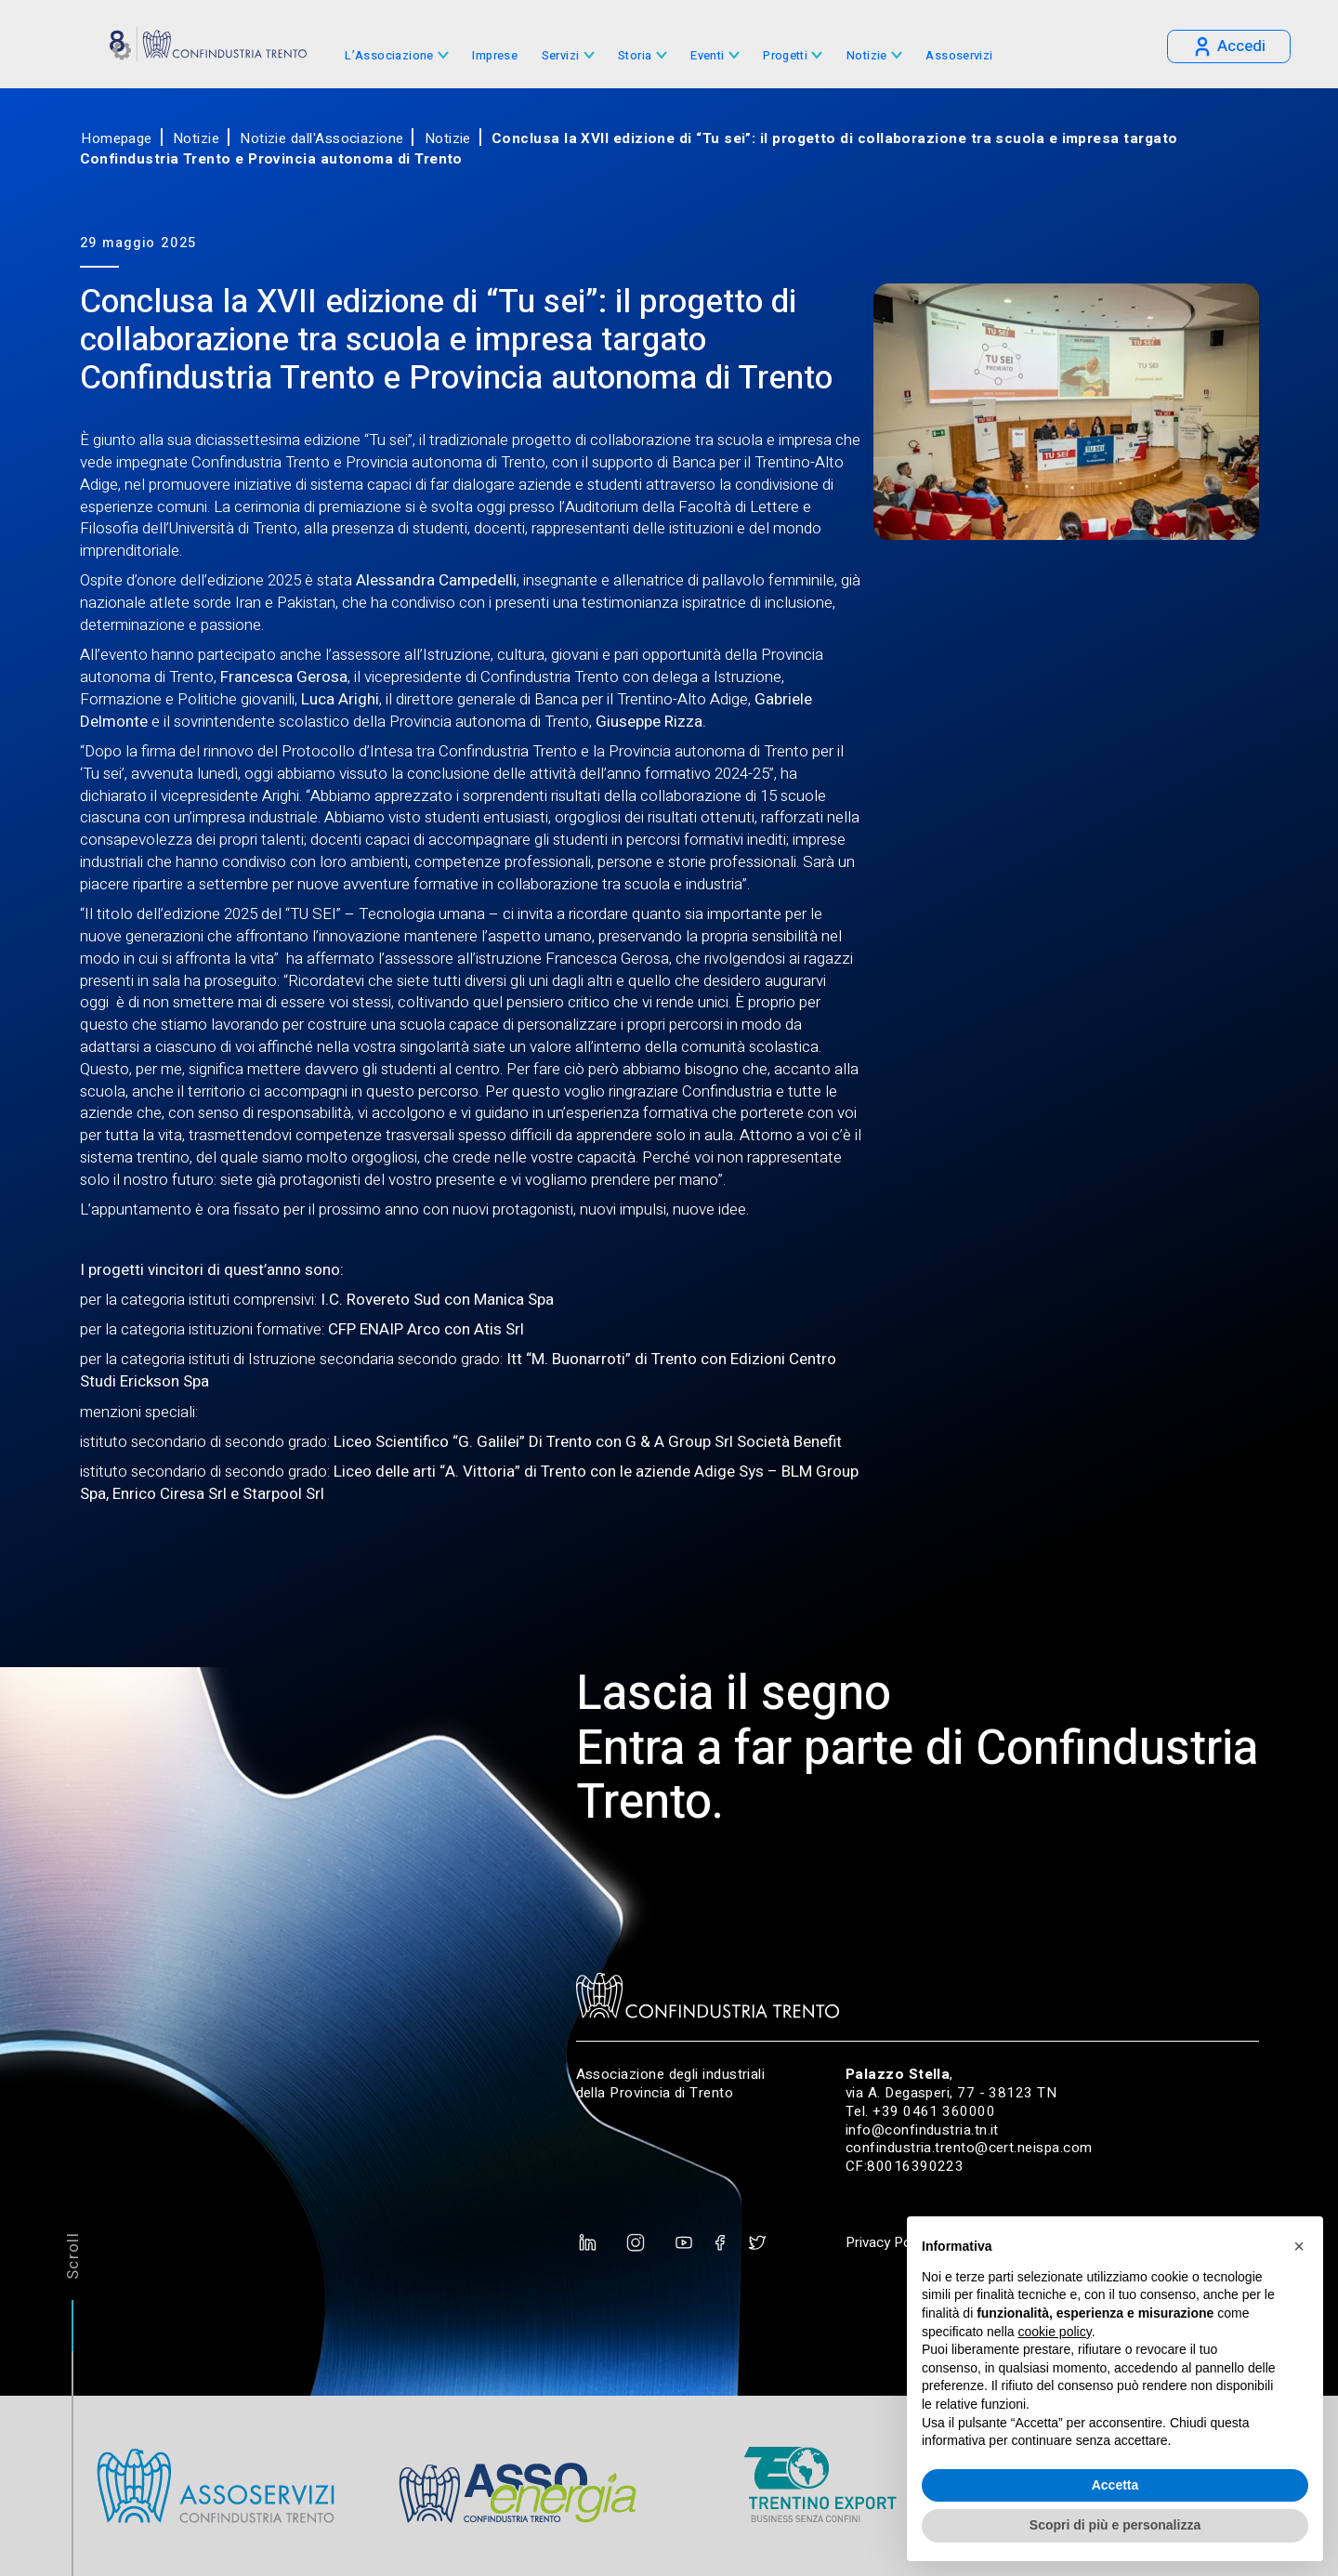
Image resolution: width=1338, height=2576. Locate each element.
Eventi (707, 56)
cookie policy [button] (1055, 2331)
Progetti (785, 56)
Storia (634, 56)
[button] (1299, 2246)
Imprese (495, 56)
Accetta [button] (1115, 2484)
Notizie (866, 56)
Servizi (561, 56)
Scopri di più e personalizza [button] (1115, 2524)
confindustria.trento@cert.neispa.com (969, 2147)
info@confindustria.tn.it (922, 2130)
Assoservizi (958, 56)
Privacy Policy (888, 2242)
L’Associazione (389, 56)
